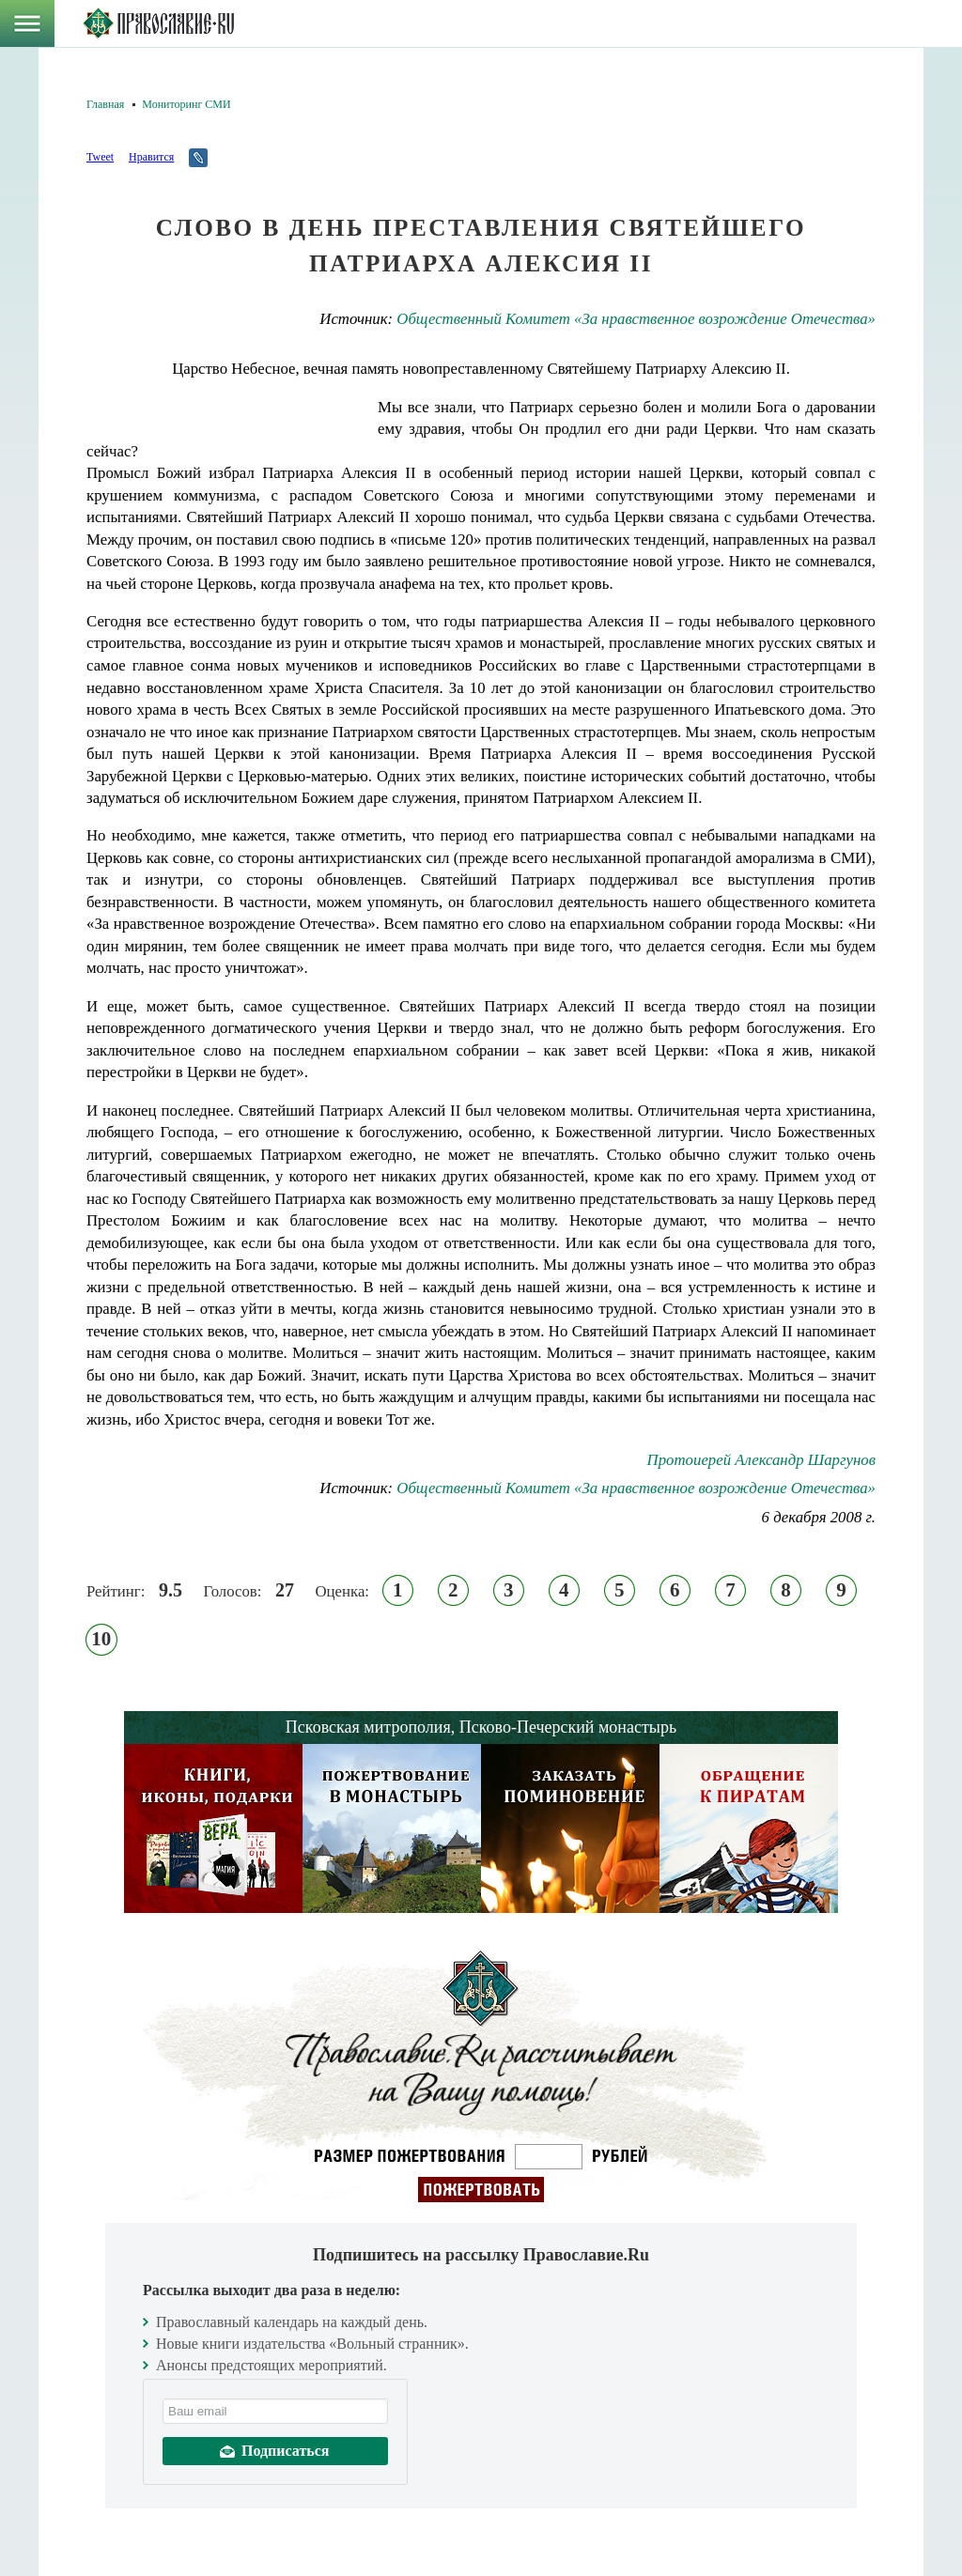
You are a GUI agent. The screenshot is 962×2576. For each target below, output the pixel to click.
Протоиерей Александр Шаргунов (761, 1460)
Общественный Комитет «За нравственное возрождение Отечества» (636, 319)
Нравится (151, 156)
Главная (105, 104)
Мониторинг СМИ (186, 104)
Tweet (100, 156)
